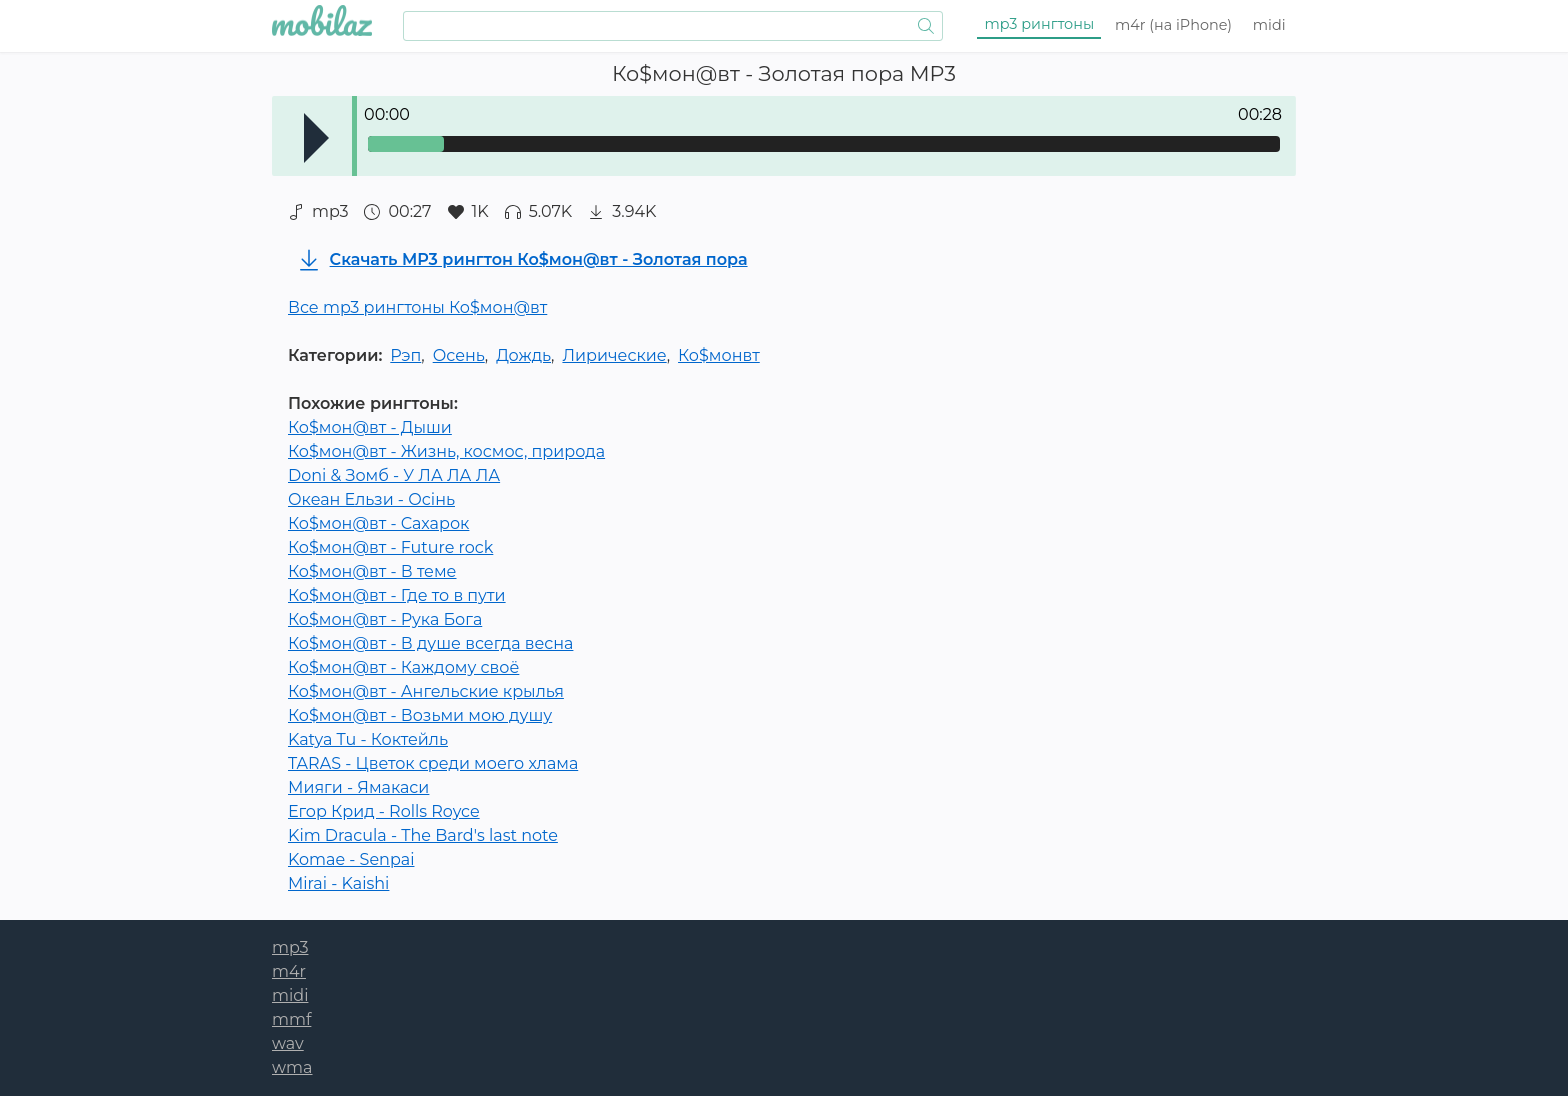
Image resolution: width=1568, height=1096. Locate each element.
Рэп (405, 355)
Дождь (523, 355)
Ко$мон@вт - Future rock (390, 547)
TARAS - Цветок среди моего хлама (433, 763)
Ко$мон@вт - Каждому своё (403, 667)
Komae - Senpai (351, 859)
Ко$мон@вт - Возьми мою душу (420, 715)
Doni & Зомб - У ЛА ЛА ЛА (394, 475)
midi (1269, 25)
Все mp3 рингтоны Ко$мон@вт (417, 307)
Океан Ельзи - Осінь (371, 499)
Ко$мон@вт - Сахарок (378, 523)
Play (316, 138)
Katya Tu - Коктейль (368, 739)
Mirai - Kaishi (338, 883)
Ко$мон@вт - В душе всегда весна (430, 643)
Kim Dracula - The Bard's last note (423, 835)
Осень (459, 355)
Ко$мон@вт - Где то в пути (397, 595)
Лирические (614, 355)
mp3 (1040, 24)
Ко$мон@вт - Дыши (370, 427)
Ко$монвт (719, 355)
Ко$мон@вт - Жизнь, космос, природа (446, 451)
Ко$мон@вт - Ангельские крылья (426, 691)
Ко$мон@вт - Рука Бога (385, 619)
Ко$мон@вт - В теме (372, 571)
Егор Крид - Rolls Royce (384, 811)
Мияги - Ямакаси (358, 787)
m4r (1173, 25)
